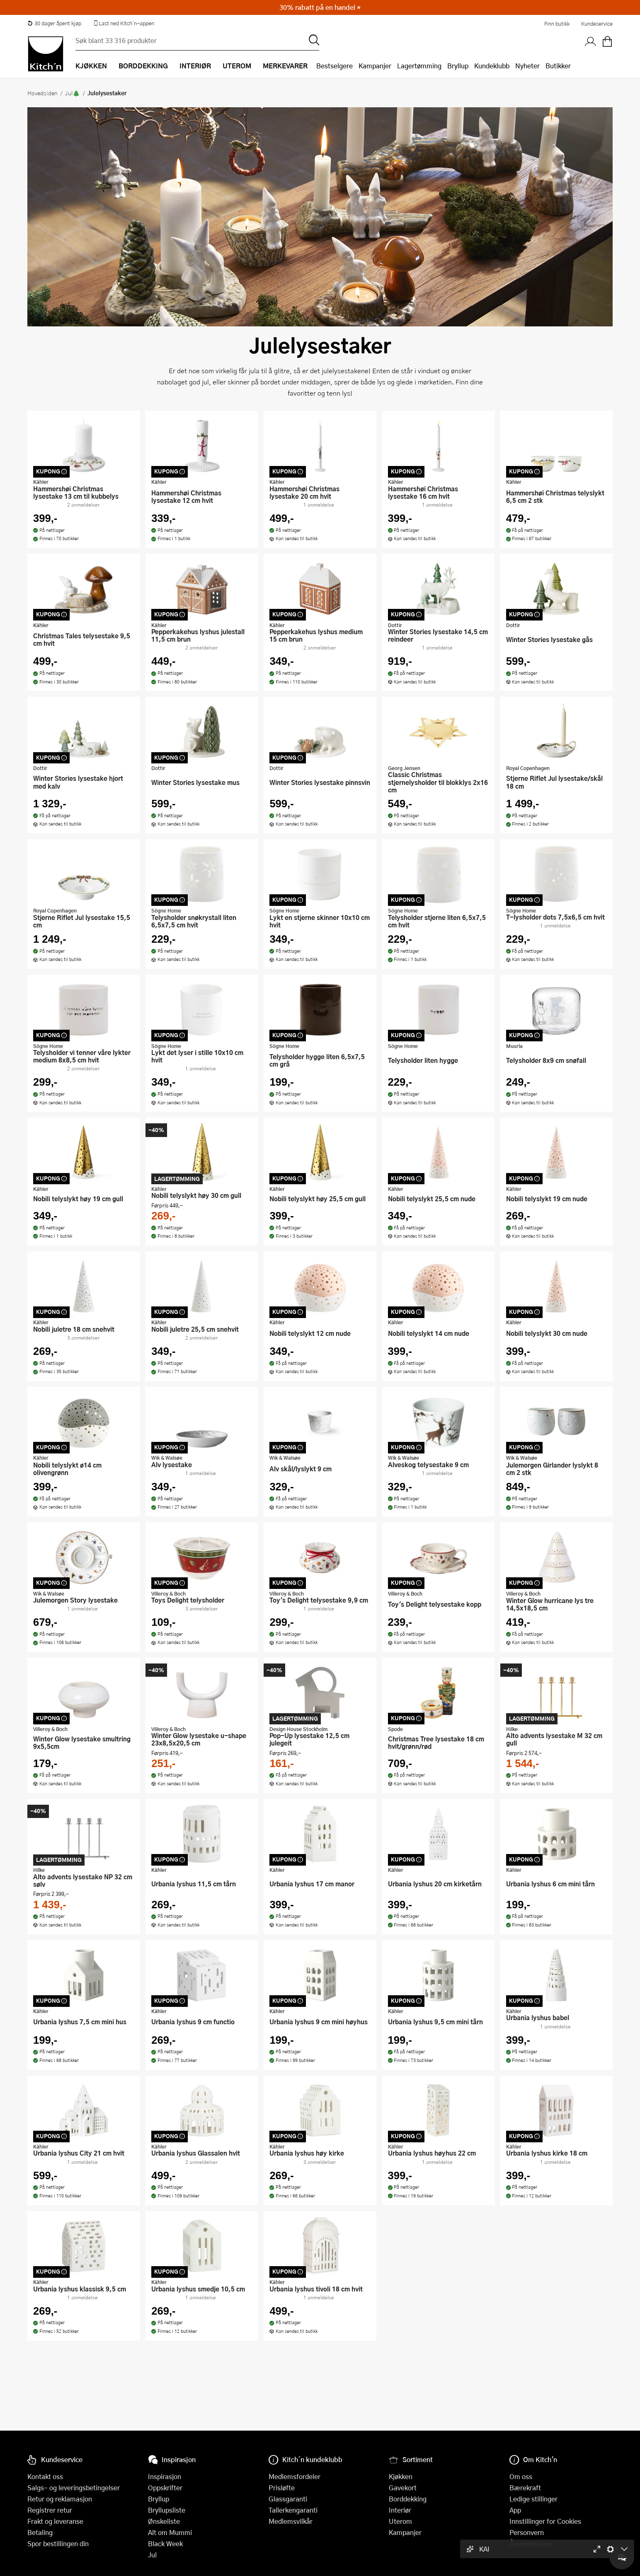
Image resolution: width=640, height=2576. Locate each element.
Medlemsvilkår (291, 2521)
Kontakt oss (45, 2476)
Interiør (400, 2510)
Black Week (165, 2543)
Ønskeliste (164, 2521)
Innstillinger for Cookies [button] (545, 2521)
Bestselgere (334, 65)
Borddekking (408, 2499)
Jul (152, 2554)
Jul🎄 (72, 93)
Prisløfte (282, 2487)
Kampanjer (375, 65)
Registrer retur (49, 2510)
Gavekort (403, 2487)
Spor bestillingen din (58, 2543)
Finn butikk (557, 23)
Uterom (400, 2521)
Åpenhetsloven (531, 2543)
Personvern (526, 2532)
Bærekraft (525, 2487)
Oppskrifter (165, 2487)
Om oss (520, 2476)
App (515, 2510)
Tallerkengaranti (293, 2510)
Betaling (40, 2532)
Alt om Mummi (170, 2532)
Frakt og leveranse (55, 2521)
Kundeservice (597, 23)
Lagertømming (419, 65)
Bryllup (457, 65)
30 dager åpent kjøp (54, 23)
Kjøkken (400, 2476)
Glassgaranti (288, 2499)
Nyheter (527, 65)
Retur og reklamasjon (59, 2499)
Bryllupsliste (166, 2510)
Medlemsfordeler (294, 2476)
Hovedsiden (42, 93)
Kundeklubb (491, 65)
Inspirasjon (164, 2476)
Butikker (558, 65)
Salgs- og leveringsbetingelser (73, 2487)
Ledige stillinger (533, 2499)
